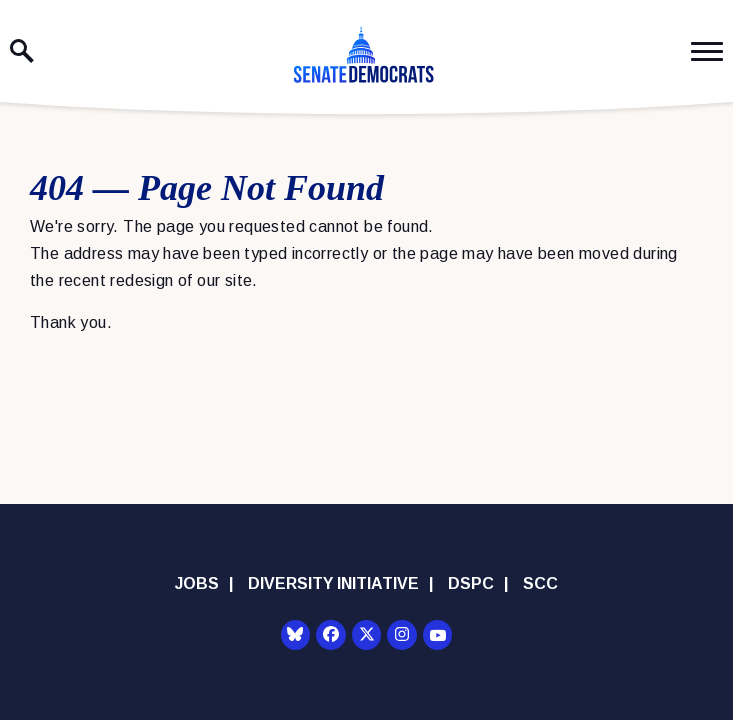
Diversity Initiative (333, 583)
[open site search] (22, 51)
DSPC (471, 583)
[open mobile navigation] (707, 51)
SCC (540, 583)
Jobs (197, 583)
